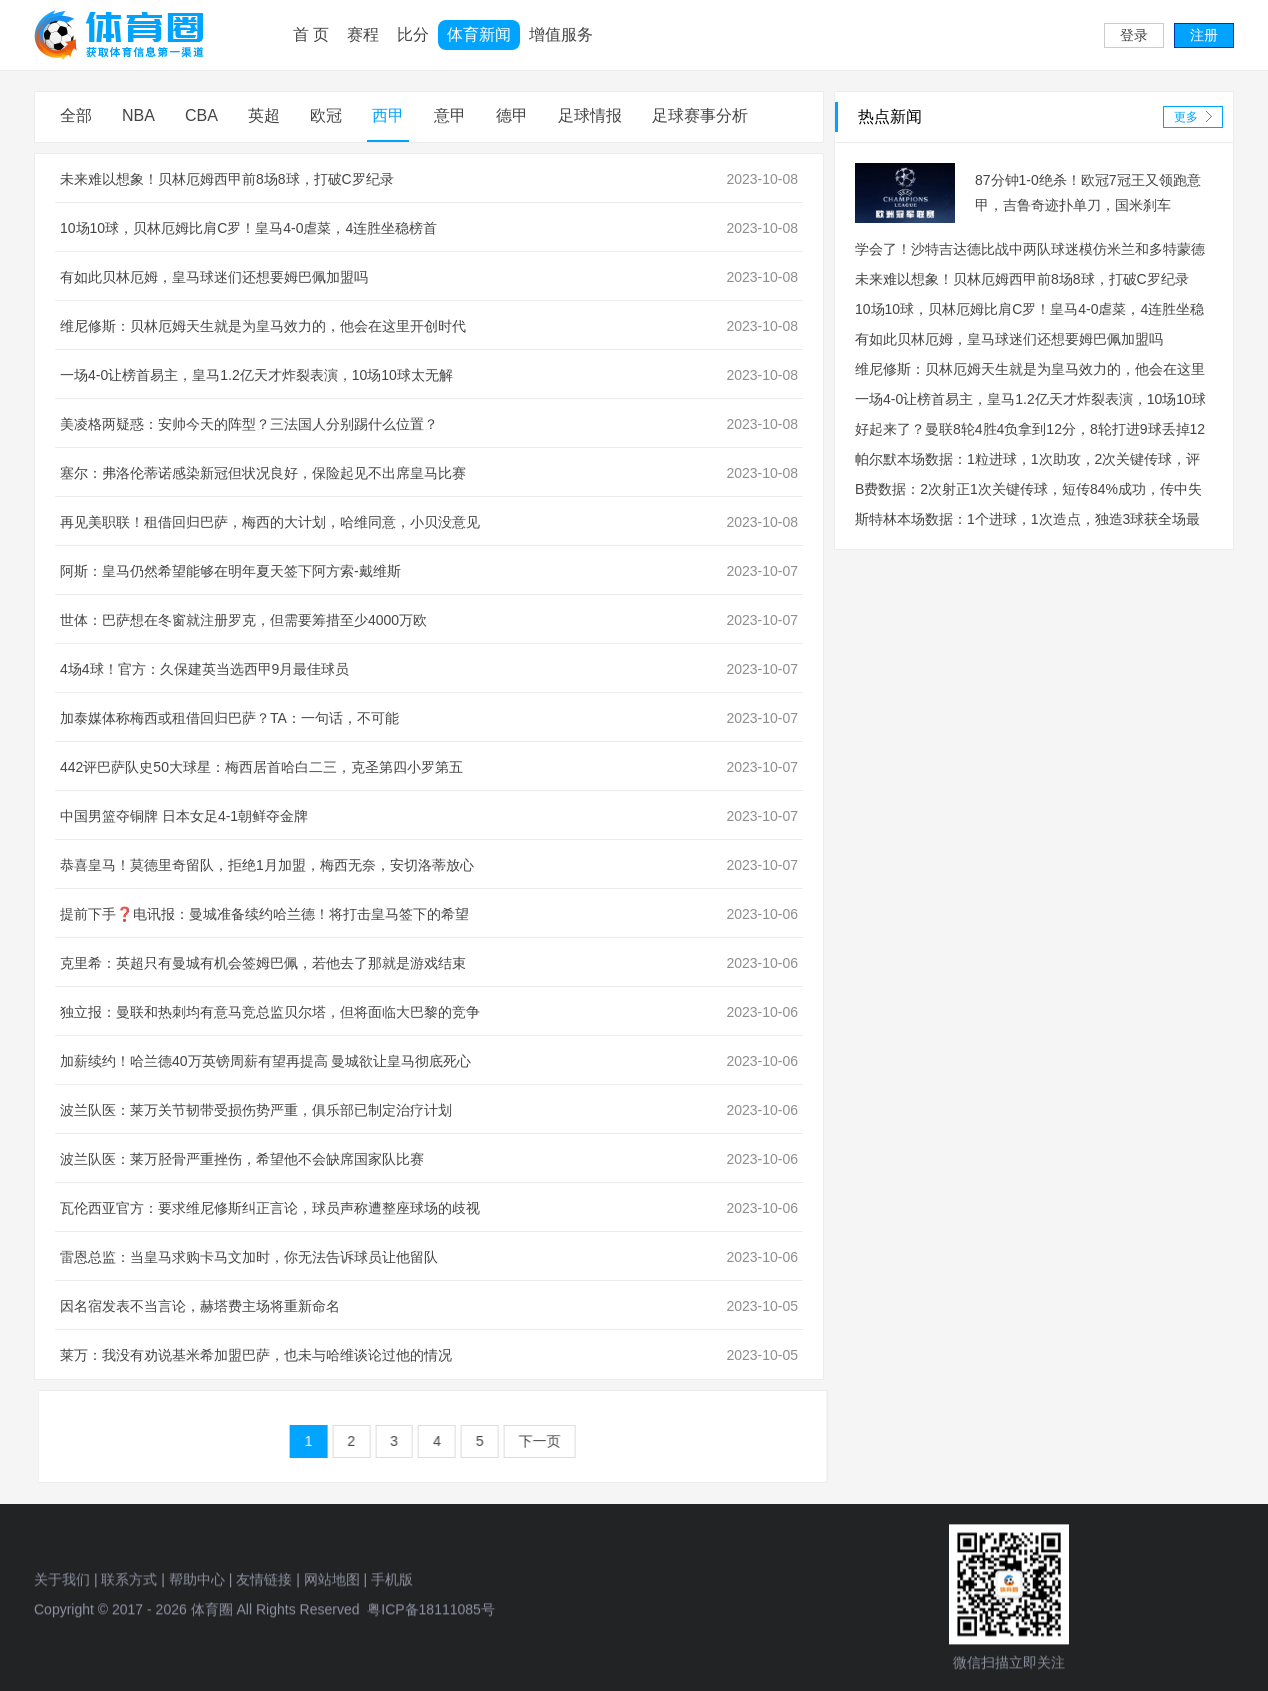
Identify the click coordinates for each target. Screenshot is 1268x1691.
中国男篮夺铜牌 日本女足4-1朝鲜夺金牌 (185, 816)
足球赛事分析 (701, 115)
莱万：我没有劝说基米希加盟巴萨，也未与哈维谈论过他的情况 (257, 1355)
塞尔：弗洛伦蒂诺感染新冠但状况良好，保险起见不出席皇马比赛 (264, 473)
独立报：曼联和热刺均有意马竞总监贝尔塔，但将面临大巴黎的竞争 (271, 1012)
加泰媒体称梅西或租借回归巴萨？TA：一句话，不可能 (230, 718)
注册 (1204, 36)
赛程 (363, 35)
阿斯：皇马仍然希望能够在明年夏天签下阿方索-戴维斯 (231, 571)
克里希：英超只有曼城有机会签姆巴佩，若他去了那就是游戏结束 (264, 963)
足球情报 (591, 115)
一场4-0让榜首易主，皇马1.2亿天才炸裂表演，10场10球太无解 (257, 375)
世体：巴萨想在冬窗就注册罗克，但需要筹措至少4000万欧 (244, 620)
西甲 (389, 115)
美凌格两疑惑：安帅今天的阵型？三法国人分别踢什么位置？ (250, 424)
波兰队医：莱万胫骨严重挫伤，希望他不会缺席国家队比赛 (243, 1159)
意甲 (451, 115)
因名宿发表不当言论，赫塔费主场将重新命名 (201, 1306)
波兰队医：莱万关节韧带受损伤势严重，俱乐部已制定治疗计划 (257, 1110)
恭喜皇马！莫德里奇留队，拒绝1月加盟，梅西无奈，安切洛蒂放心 (268, 865)
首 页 (311, 35)
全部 (77, 115)
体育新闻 (479, 35)
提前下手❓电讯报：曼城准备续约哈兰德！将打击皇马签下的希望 (265, 914)
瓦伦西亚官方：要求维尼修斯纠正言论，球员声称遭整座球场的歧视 (271, 1208)
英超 (265, 115)
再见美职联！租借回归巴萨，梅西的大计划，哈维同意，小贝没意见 (271, 522)
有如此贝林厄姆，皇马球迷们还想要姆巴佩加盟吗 (215, 277)
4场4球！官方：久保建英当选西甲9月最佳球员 (205, 669)
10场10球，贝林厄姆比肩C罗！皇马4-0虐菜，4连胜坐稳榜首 (249, 228)
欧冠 (327, 115)
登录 (1134, 36)
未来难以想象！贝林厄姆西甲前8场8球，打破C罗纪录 (228, 179)
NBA (139, 115)
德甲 (513, 115)
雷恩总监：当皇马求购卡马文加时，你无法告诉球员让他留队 (250, 1257)
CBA (202, 115)
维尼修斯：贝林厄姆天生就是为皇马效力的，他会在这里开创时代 (264, 326)
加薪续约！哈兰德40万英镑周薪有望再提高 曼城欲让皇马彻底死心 (266, 1061)
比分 (413, 35)
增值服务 (561, 35)
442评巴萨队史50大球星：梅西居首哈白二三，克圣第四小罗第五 (262, 767)
